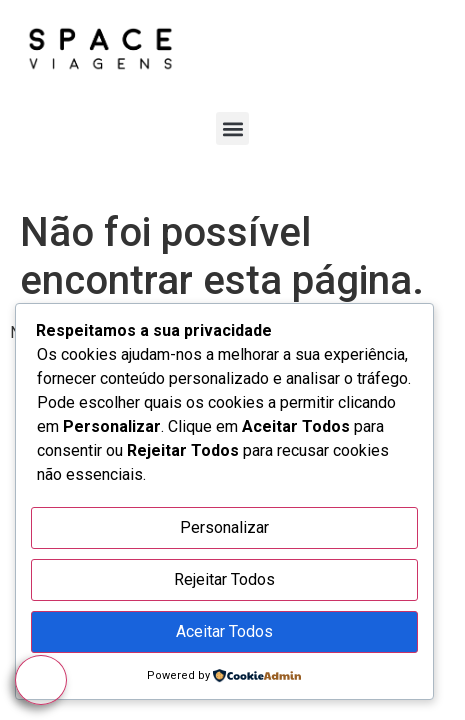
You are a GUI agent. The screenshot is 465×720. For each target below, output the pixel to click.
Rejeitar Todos (224, 579)
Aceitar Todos (224, 631)
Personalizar (224, 527)
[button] (232, 128)
